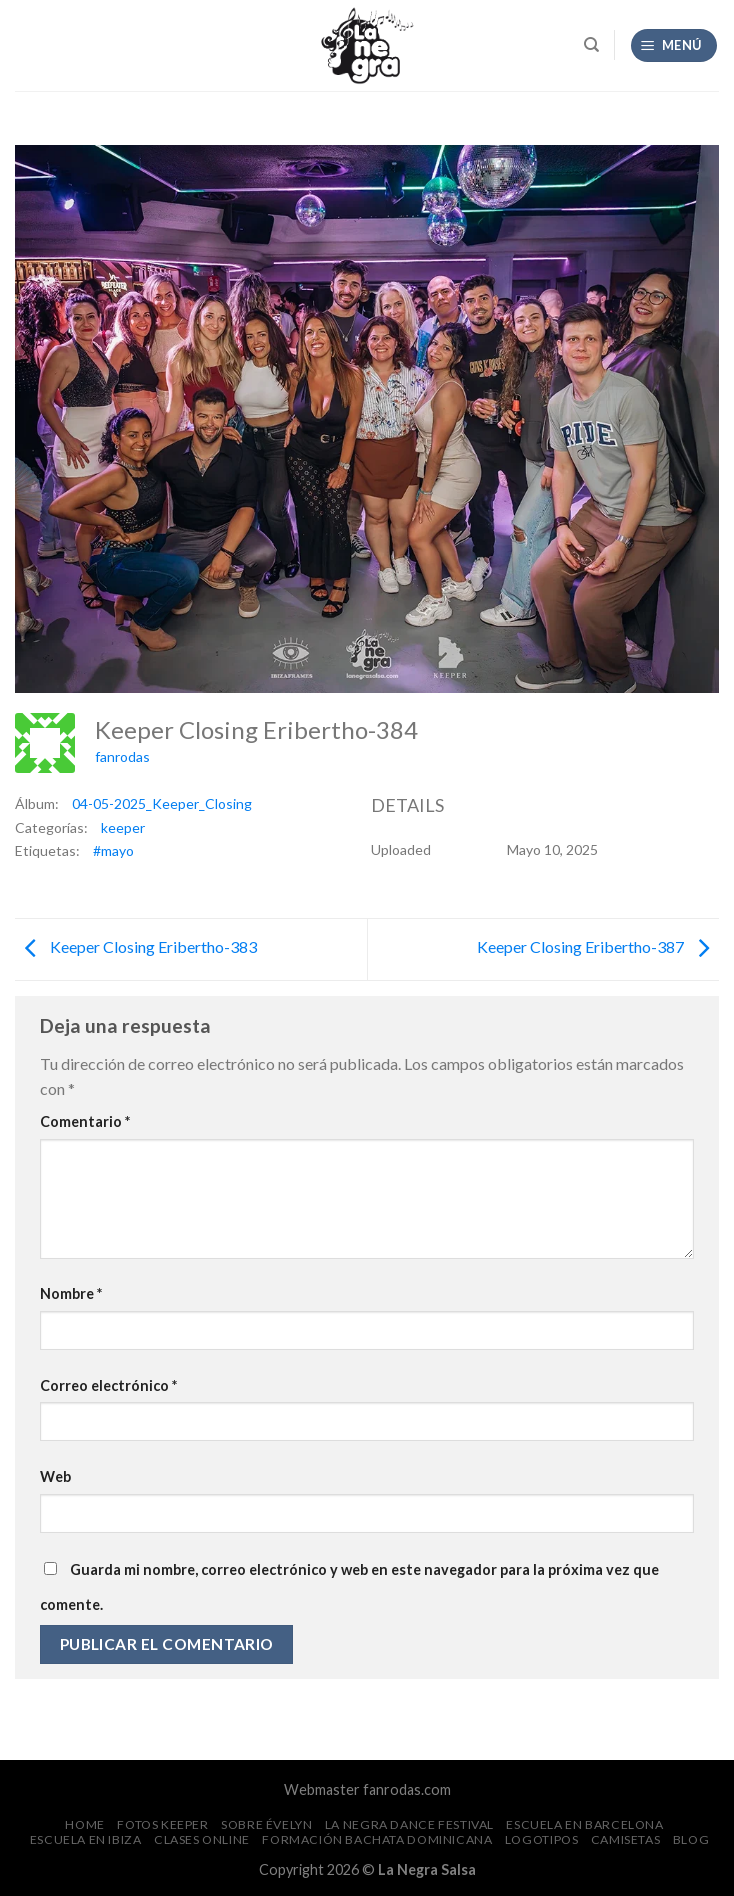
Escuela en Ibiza (86, 1839)
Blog (691, 1839)
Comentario (85, 1121)
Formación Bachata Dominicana (377, 1839)
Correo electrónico (108, 1385)
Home (84, 1824)
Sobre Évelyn (266, 1824)
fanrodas (122, 756)
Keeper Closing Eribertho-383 (136, 946)
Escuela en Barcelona (584, 1824)
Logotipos (542, 1839)
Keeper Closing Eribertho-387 (598, 946)
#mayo (113, 850)
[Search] (591, 45)
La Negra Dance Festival (409, 1824)
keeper (123, 827)
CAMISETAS (626, 1839)
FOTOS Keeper (162, 1824)
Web (55, 1476)
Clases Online (202, 1839)
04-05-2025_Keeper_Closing (162, 803)
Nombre (71, 1293)
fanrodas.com (407, 1789)
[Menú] (674, 45)
